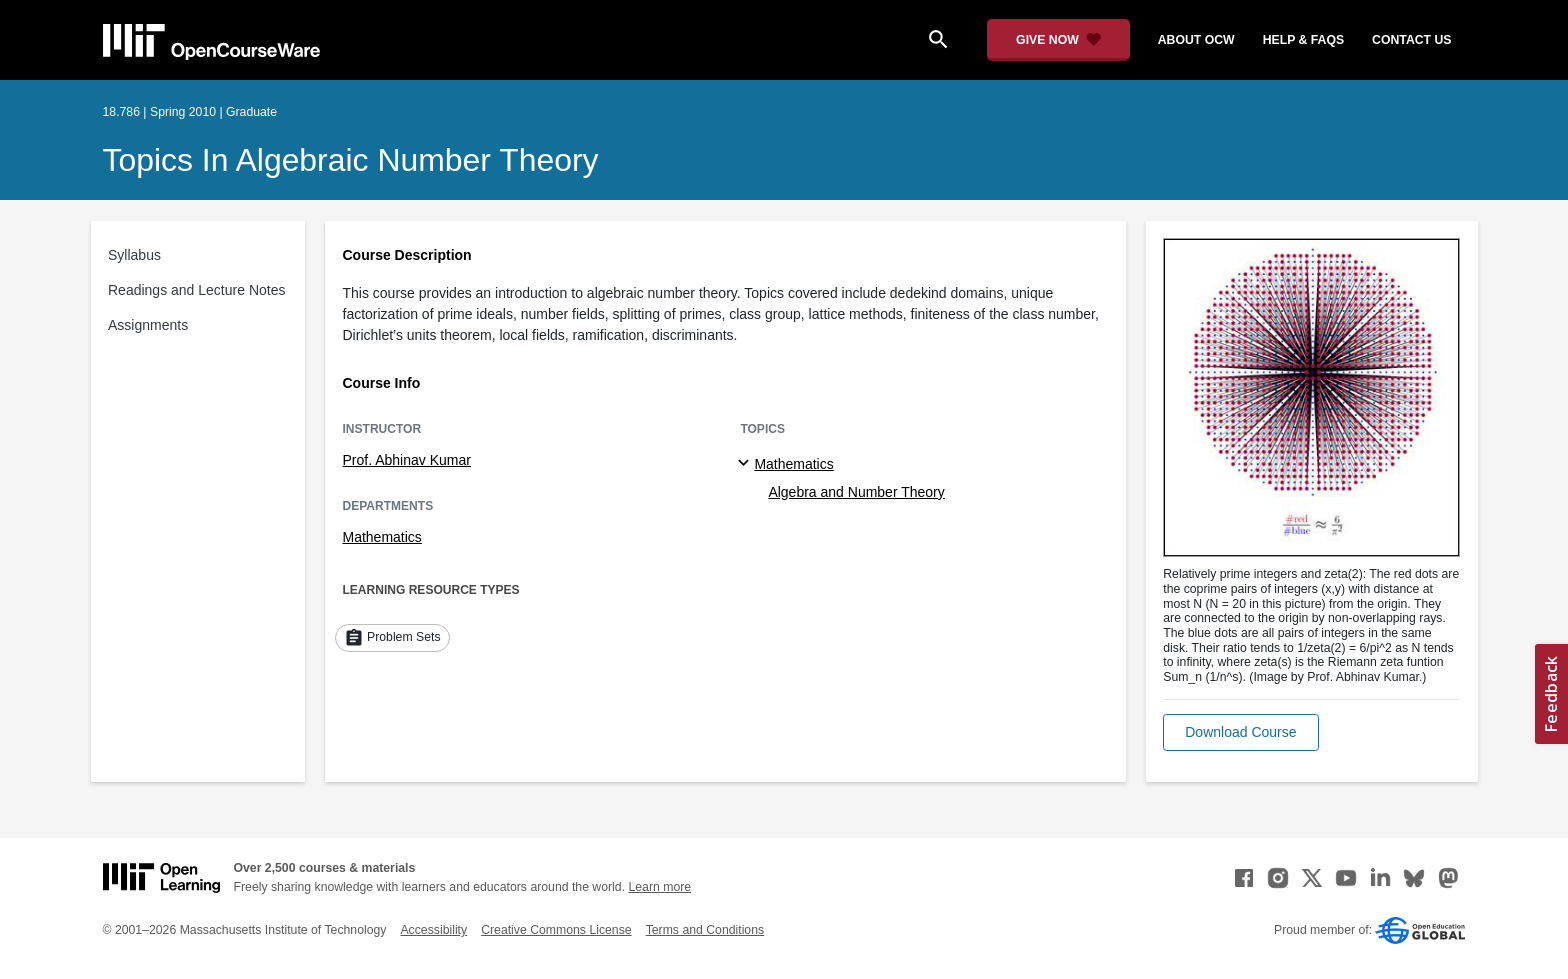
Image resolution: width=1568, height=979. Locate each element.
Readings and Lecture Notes (196, 290)
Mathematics (382, 537)
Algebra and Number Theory (856, 492)
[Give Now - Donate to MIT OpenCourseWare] (1058, 40)
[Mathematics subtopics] (746, 464)
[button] (1240, 732)
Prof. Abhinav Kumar (407, 460)
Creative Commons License (556, 930)
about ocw (1196, 40)
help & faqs (1303, 40)
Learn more (659, 887)
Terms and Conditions (705, 930)
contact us (1411, 40)
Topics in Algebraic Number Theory (351, 160)
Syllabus (134, 255)
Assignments (148, 325)
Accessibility (433, 930)
